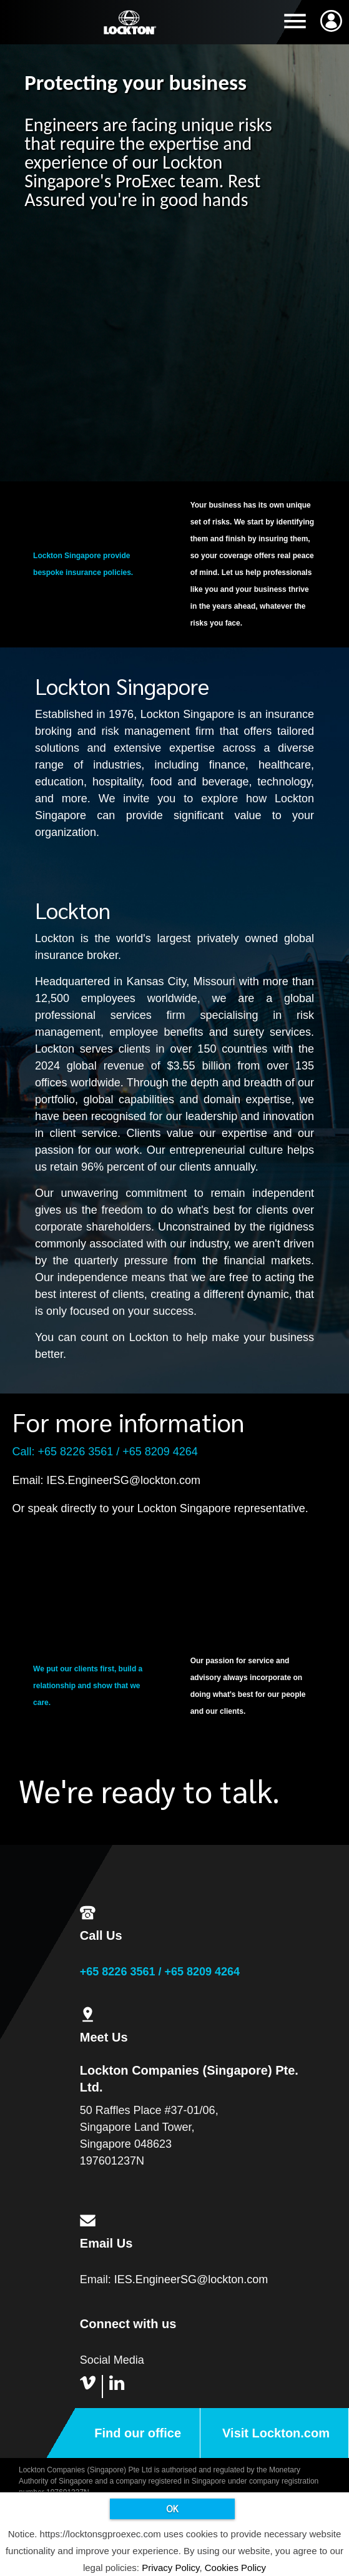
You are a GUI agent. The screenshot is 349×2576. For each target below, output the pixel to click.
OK (172, 2508)
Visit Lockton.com (276, 2433)
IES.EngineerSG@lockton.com (123, 1480)
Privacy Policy (170, 2567)
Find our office (137, 2433)
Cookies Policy (235, 2567)
